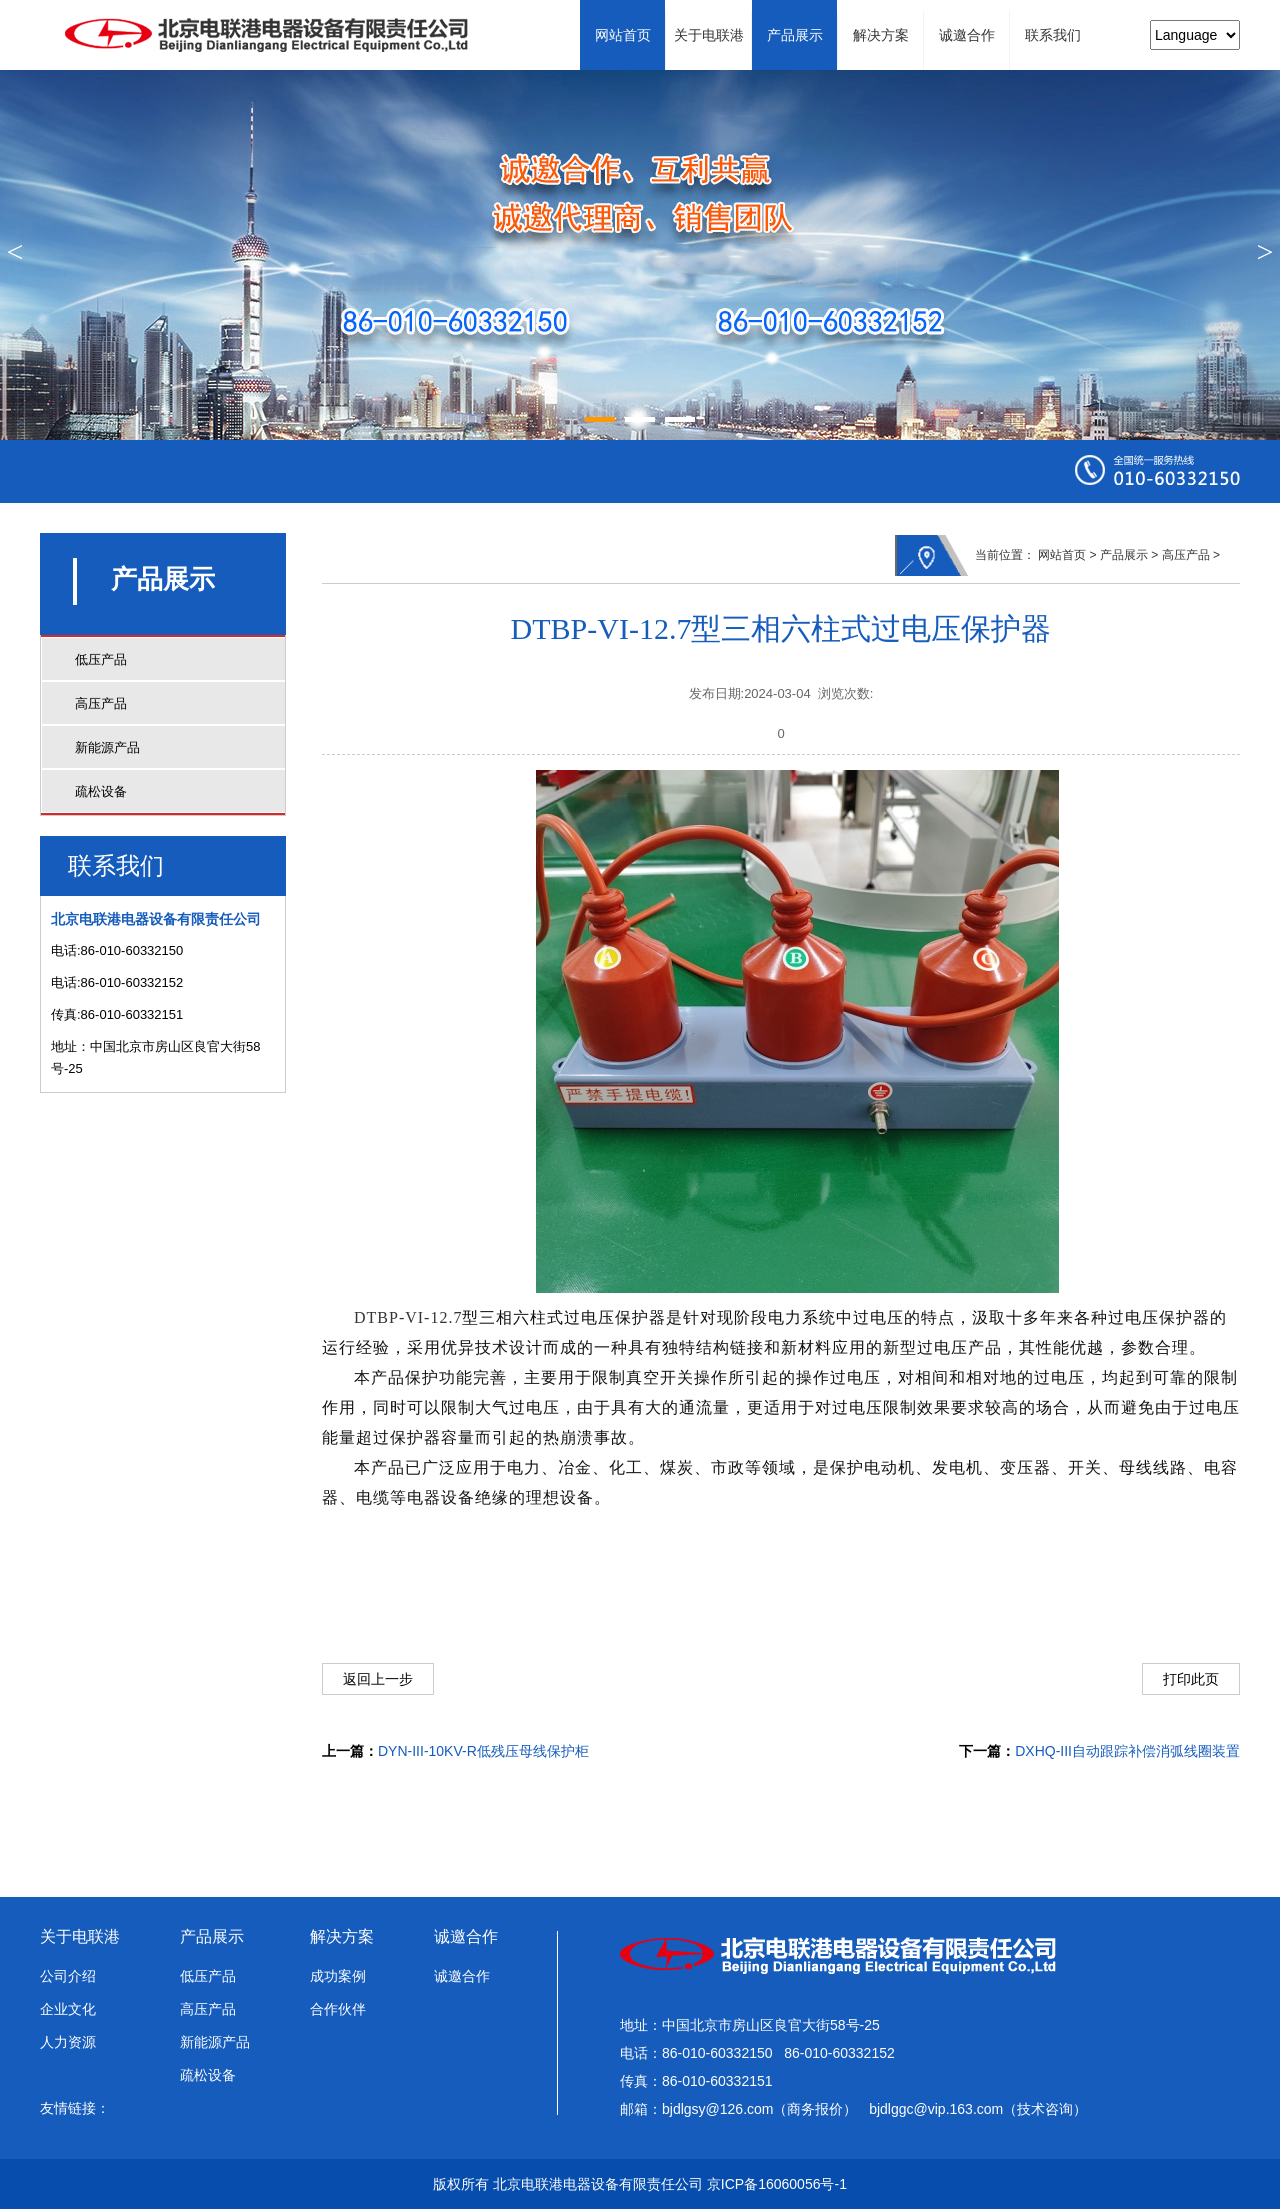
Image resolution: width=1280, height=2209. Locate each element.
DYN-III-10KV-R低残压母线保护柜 (483, 1751)
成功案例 (338, 1976)
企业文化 (68, 2009)
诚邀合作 (466, 1936)
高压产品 (101, 703)
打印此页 (1191, 1679)
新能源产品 (107, 747)
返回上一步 (378, 1679)
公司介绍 (68, 1976)
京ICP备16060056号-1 (777, 2184)
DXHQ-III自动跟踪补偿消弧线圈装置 (1127, 1751)
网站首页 (1062, 555)
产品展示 (1124, 555)
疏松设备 (101, 791)
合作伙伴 (338, 2009)
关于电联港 (80, 1936)
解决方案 (342, 1936)
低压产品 (101, 659)
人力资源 (68, 2042)
